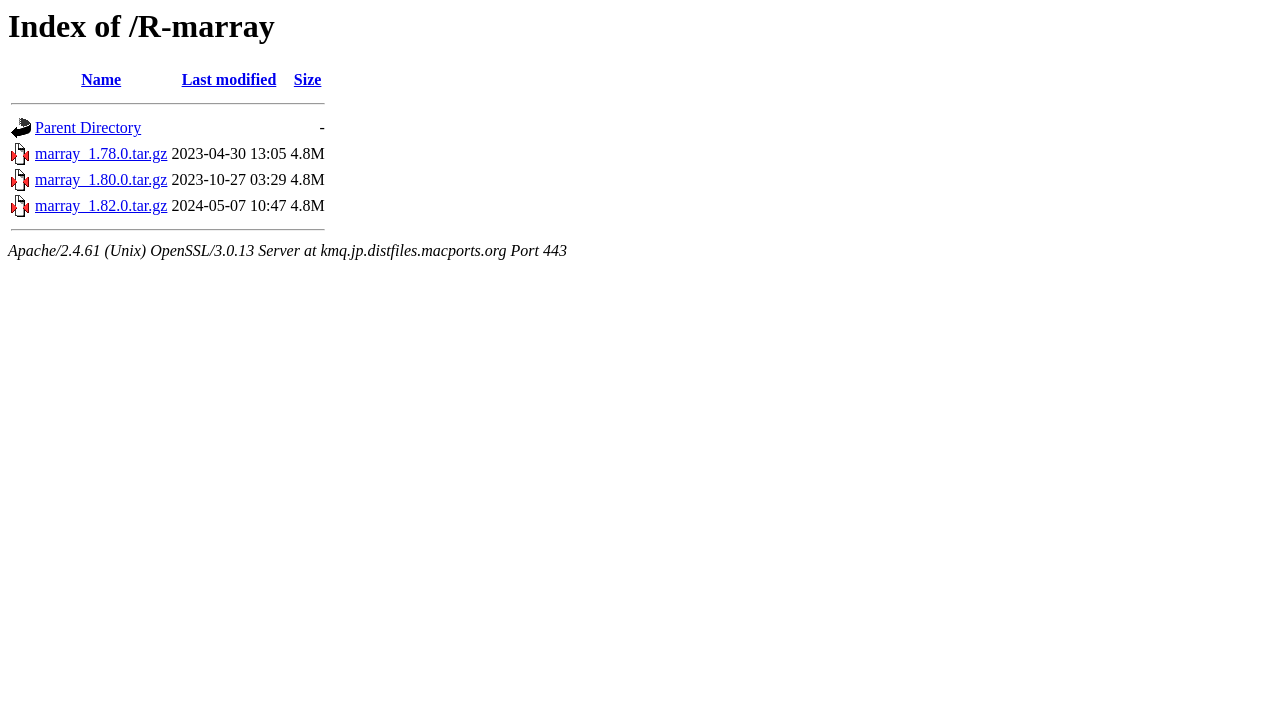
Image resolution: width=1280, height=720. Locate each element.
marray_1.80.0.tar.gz (101, 179)
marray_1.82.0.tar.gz (101, 205)
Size (308, 79)
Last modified (229, 79)
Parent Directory (88, 127)
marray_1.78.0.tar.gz (101, 153)
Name (101, 79)
